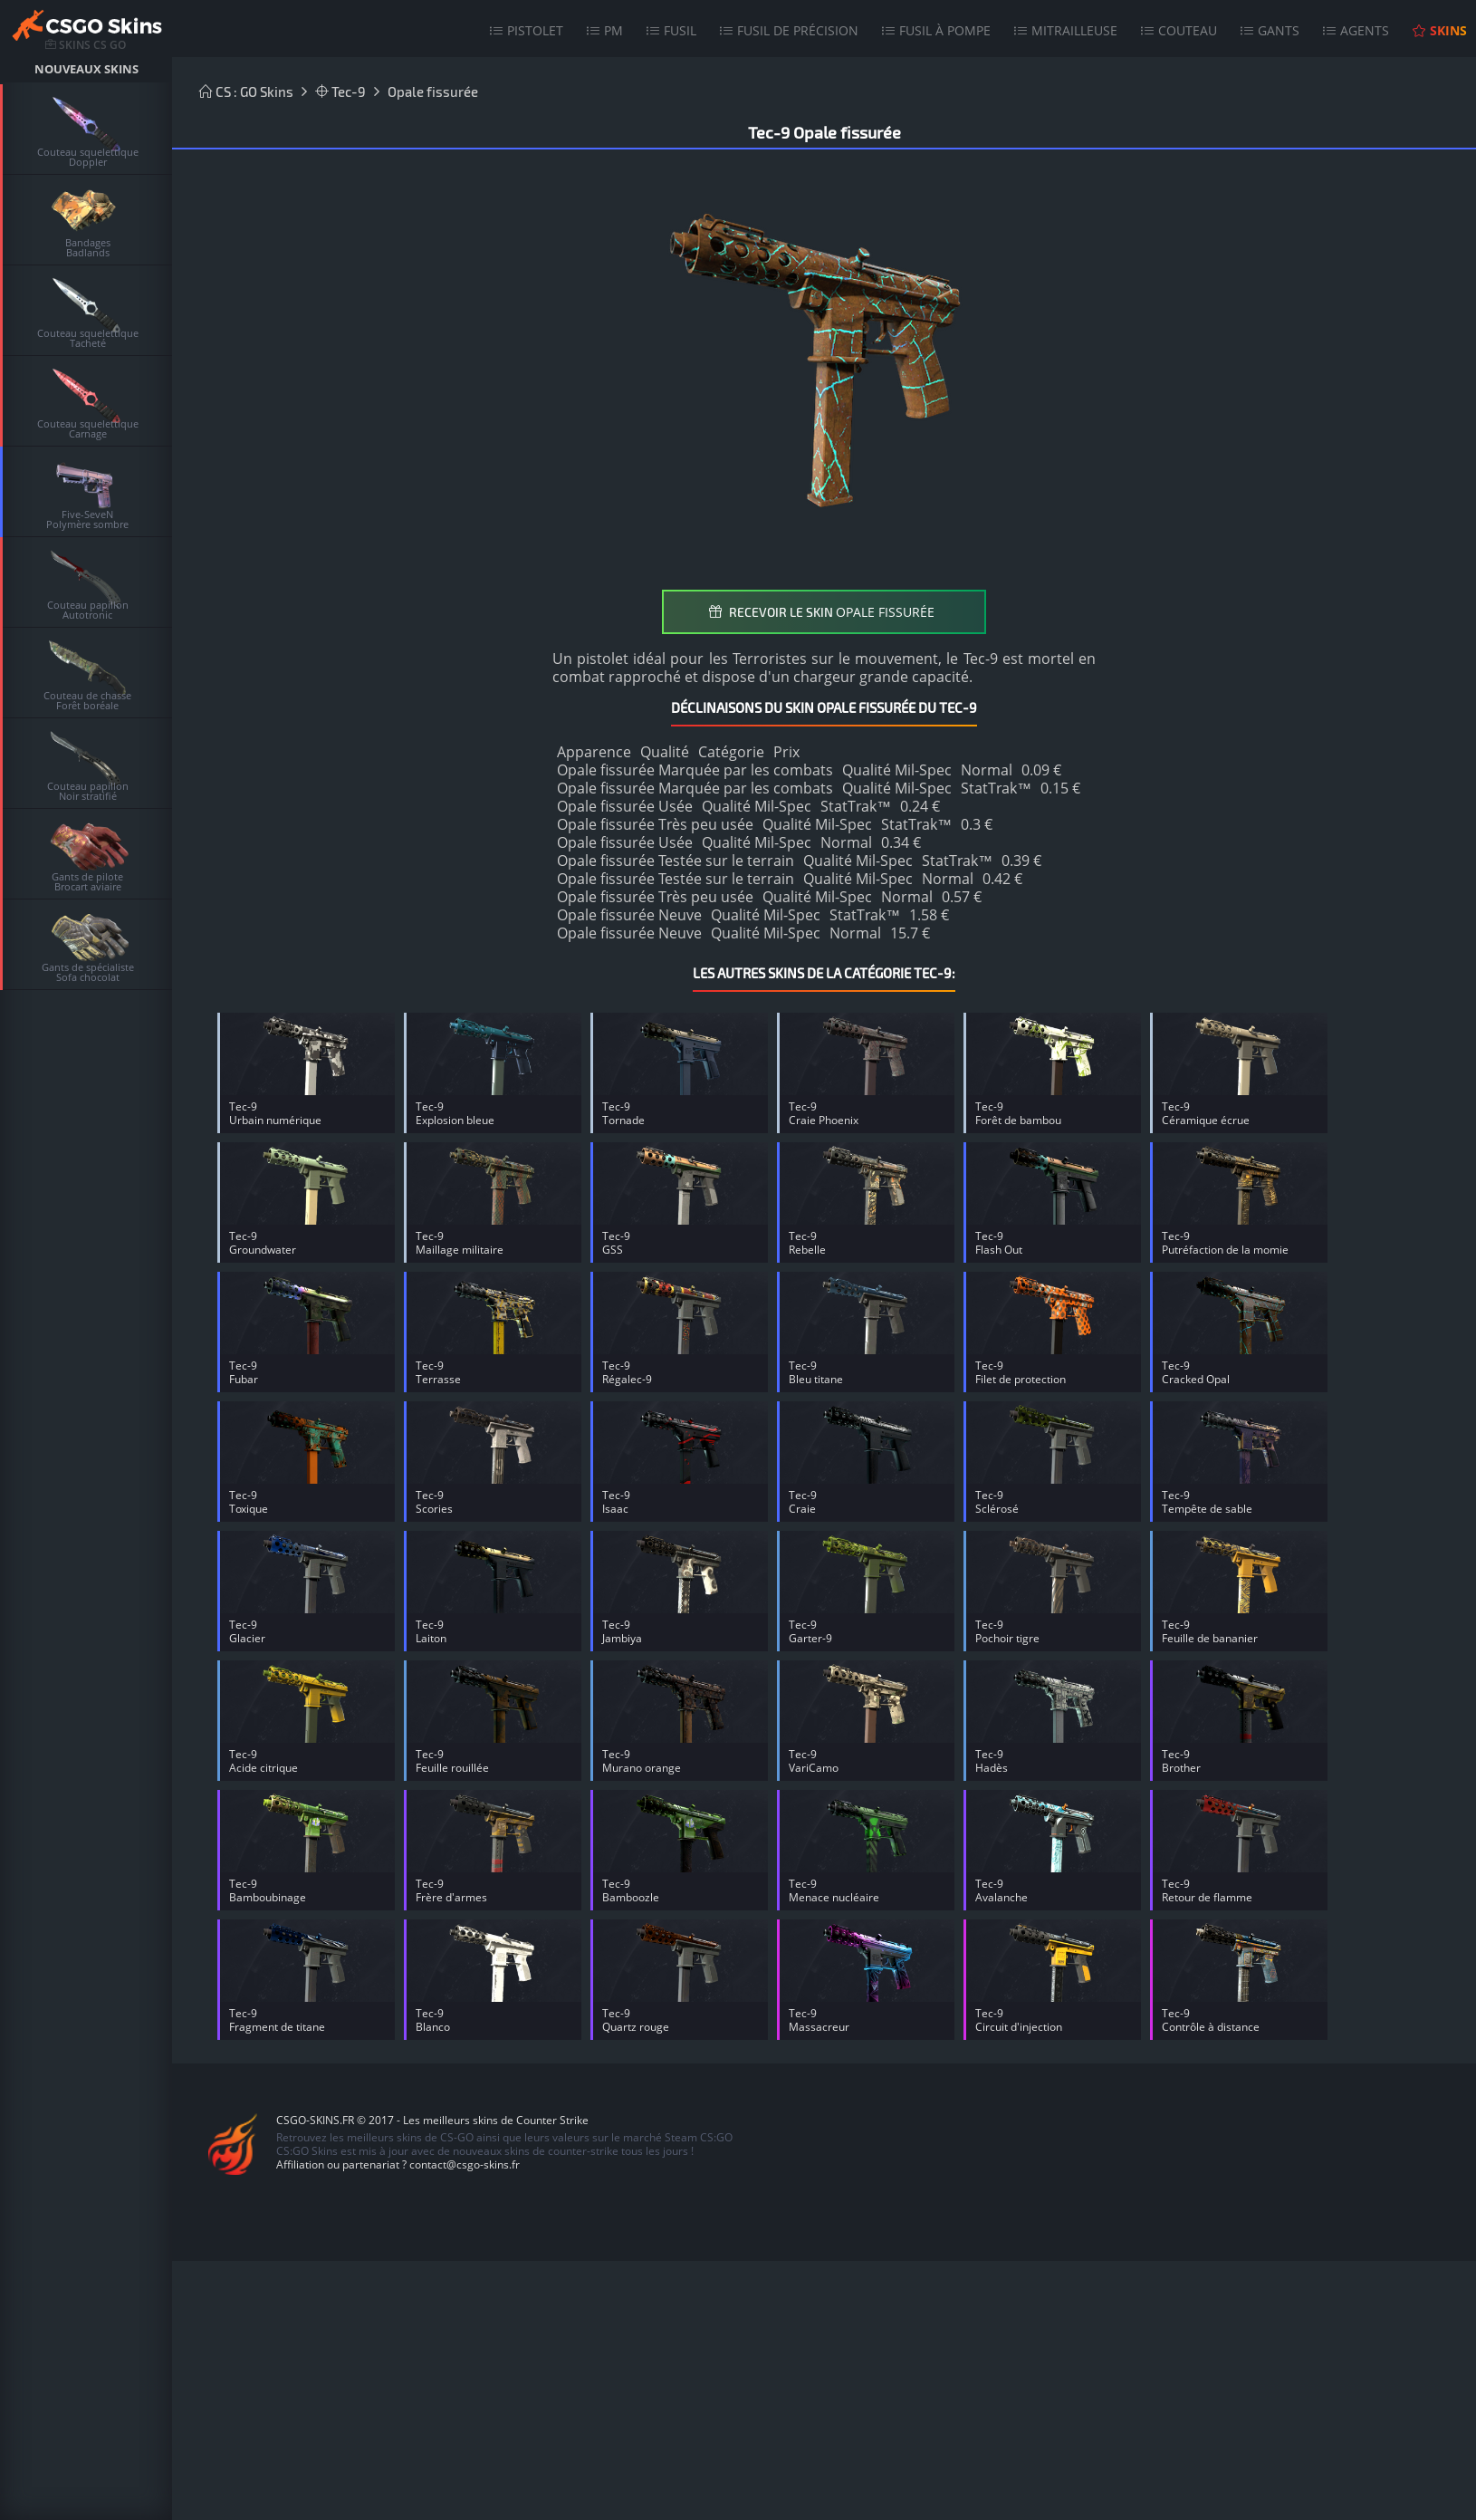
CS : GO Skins (246, 91)
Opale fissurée (433, 91)
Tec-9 (340, 91)
